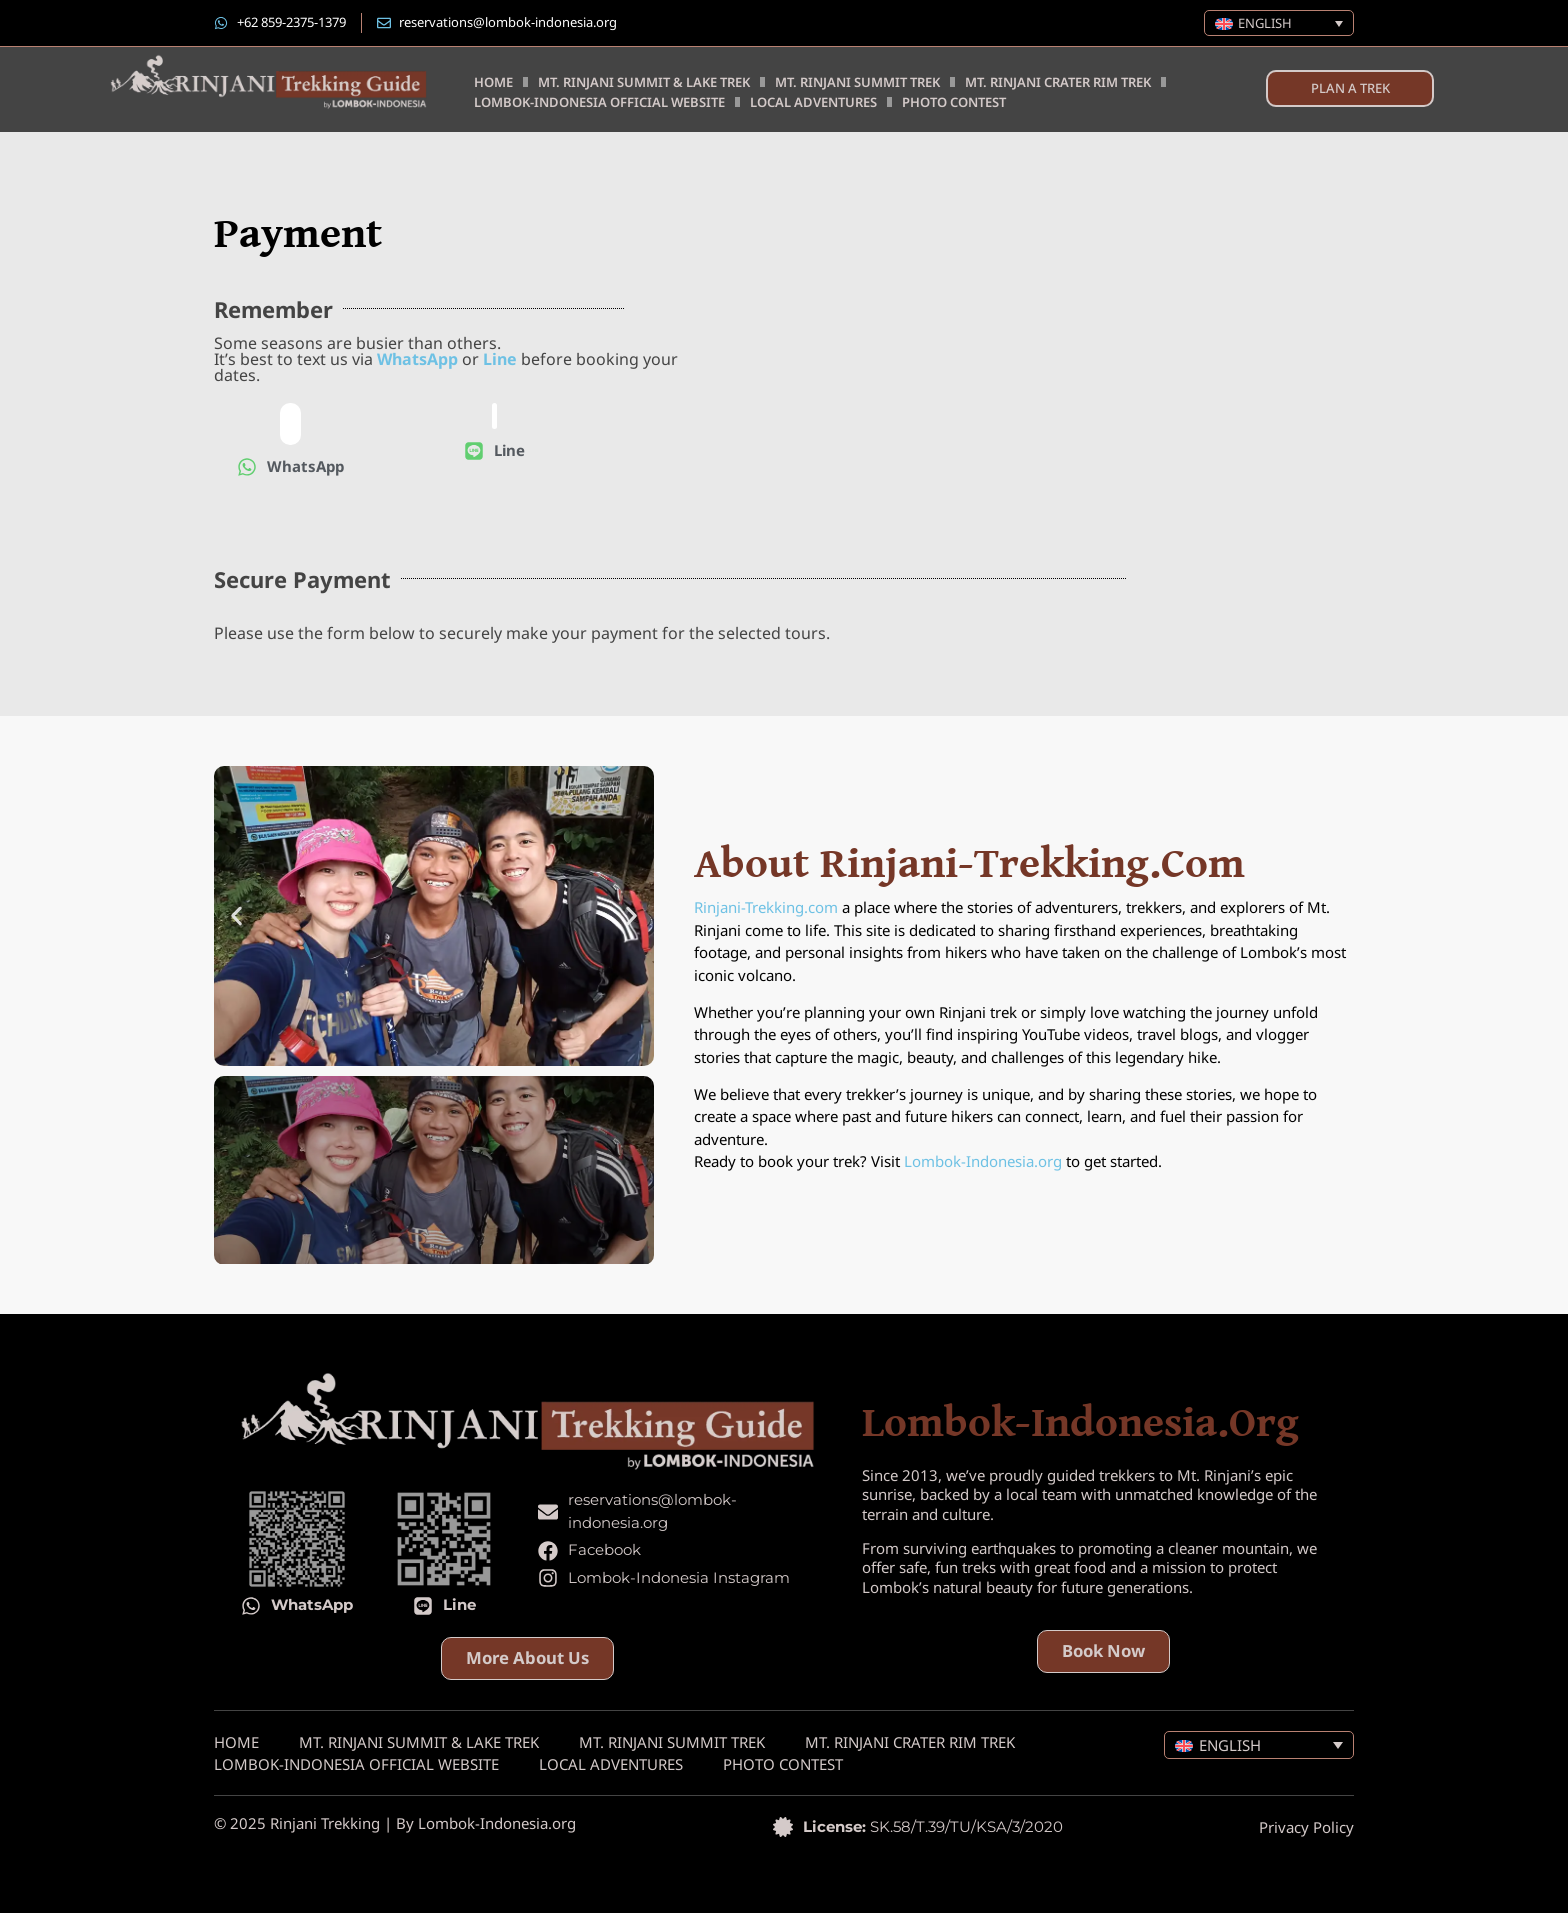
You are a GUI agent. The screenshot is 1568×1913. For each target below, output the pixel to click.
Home (493, 82)
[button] (236, 915)
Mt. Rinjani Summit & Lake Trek (644, 82)
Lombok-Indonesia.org (983, 1161)
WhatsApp (417, 359)
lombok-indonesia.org (1080, 1423)
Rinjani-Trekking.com (766, 907)
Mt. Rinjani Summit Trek (857, 82)
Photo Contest (954, 102)
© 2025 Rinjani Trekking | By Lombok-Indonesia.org (395, 1823)
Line (500, 359)
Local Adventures (813, 102)
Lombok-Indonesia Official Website (599, 102)
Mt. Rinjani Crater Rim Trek (1058, 82)
